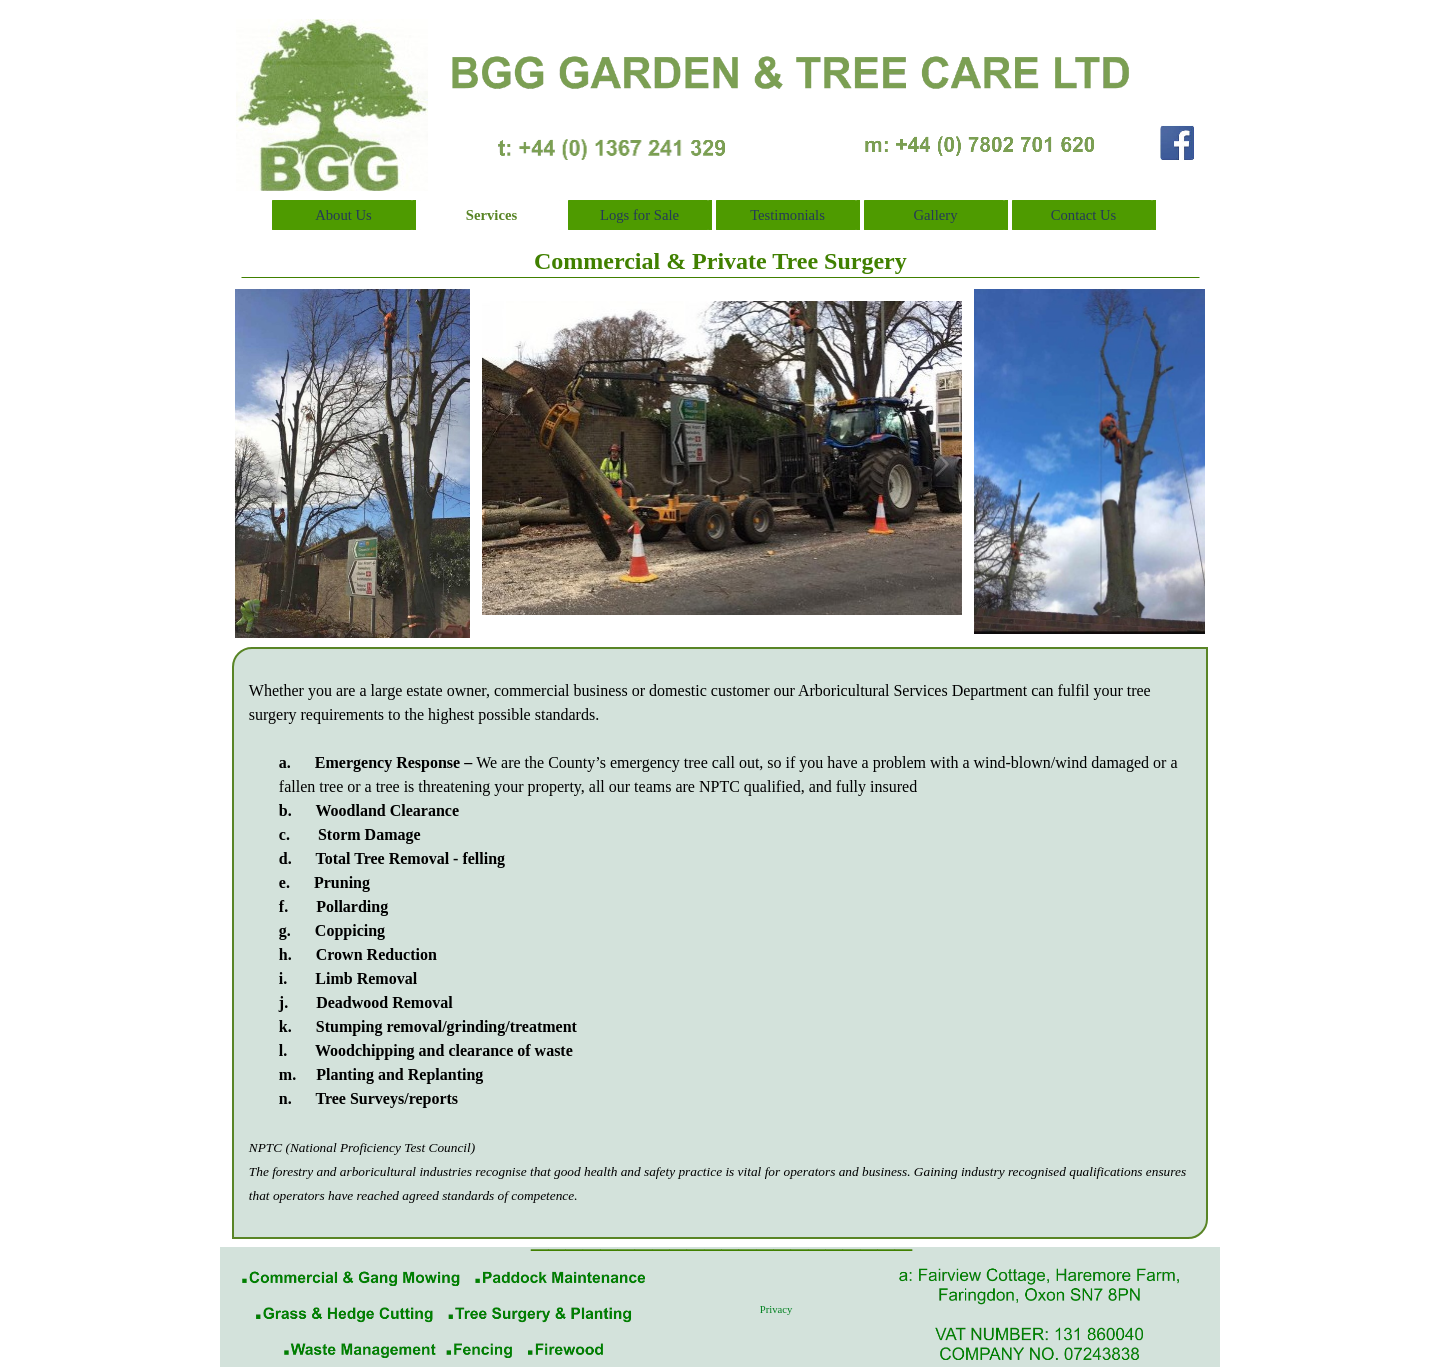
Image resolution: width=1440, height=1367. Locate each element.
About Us (343, 215)
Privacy (776, 1309)
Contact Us (1084, 215)
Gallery (936, 215)
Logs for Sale (639, 215)
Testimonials (787, 215)
